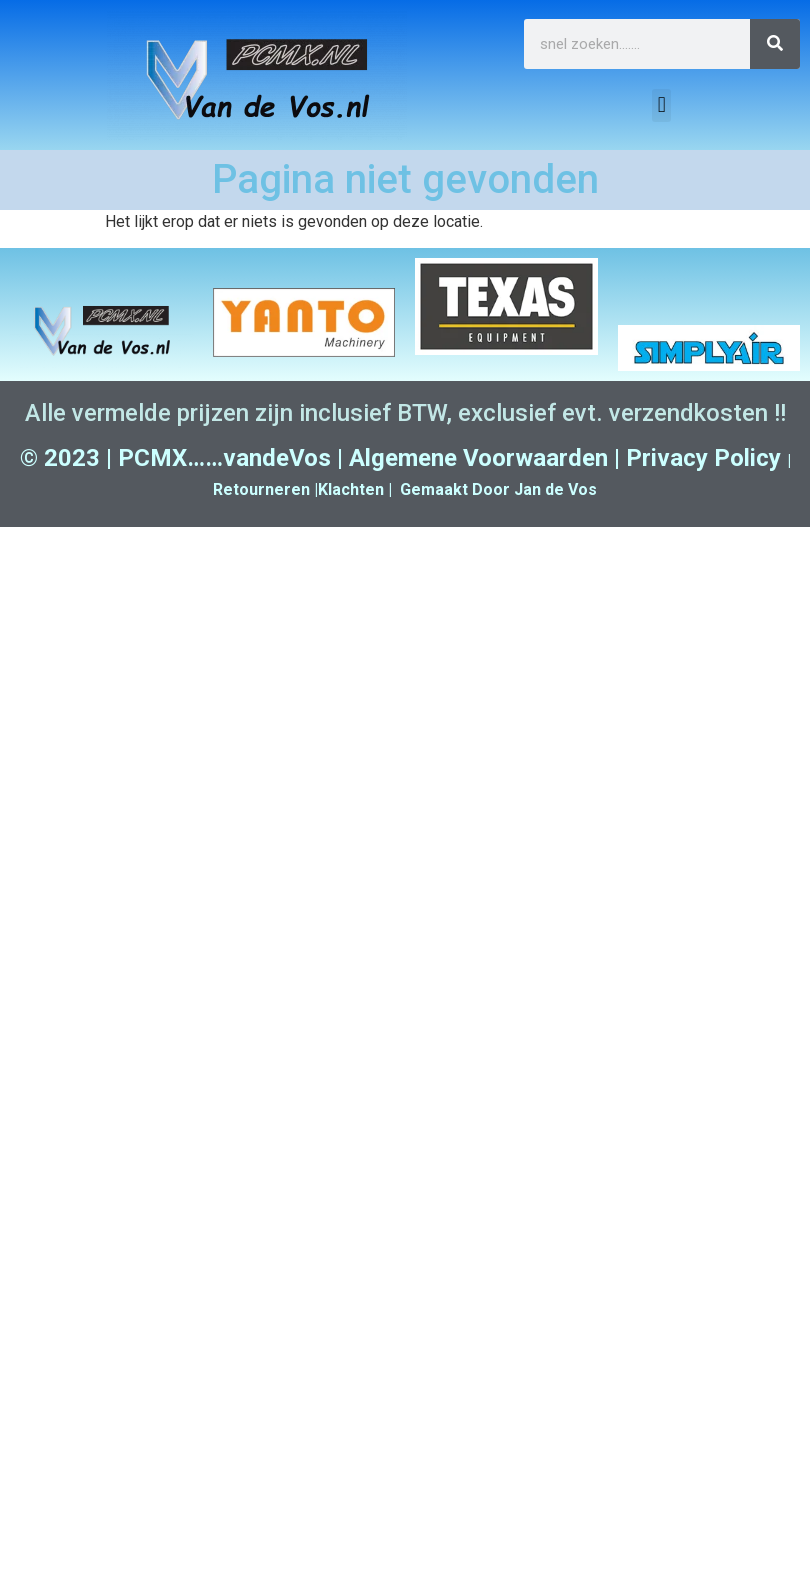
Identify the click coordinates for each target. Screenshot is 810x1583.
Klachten (351, 489)
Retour (239, 489)
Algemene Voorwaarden (478, 458)
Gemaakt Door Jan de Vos (498, 489)
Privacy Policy (703, 458)
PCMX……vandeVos (224, 458)
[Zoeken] (775, 44)
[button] (661, 105)
